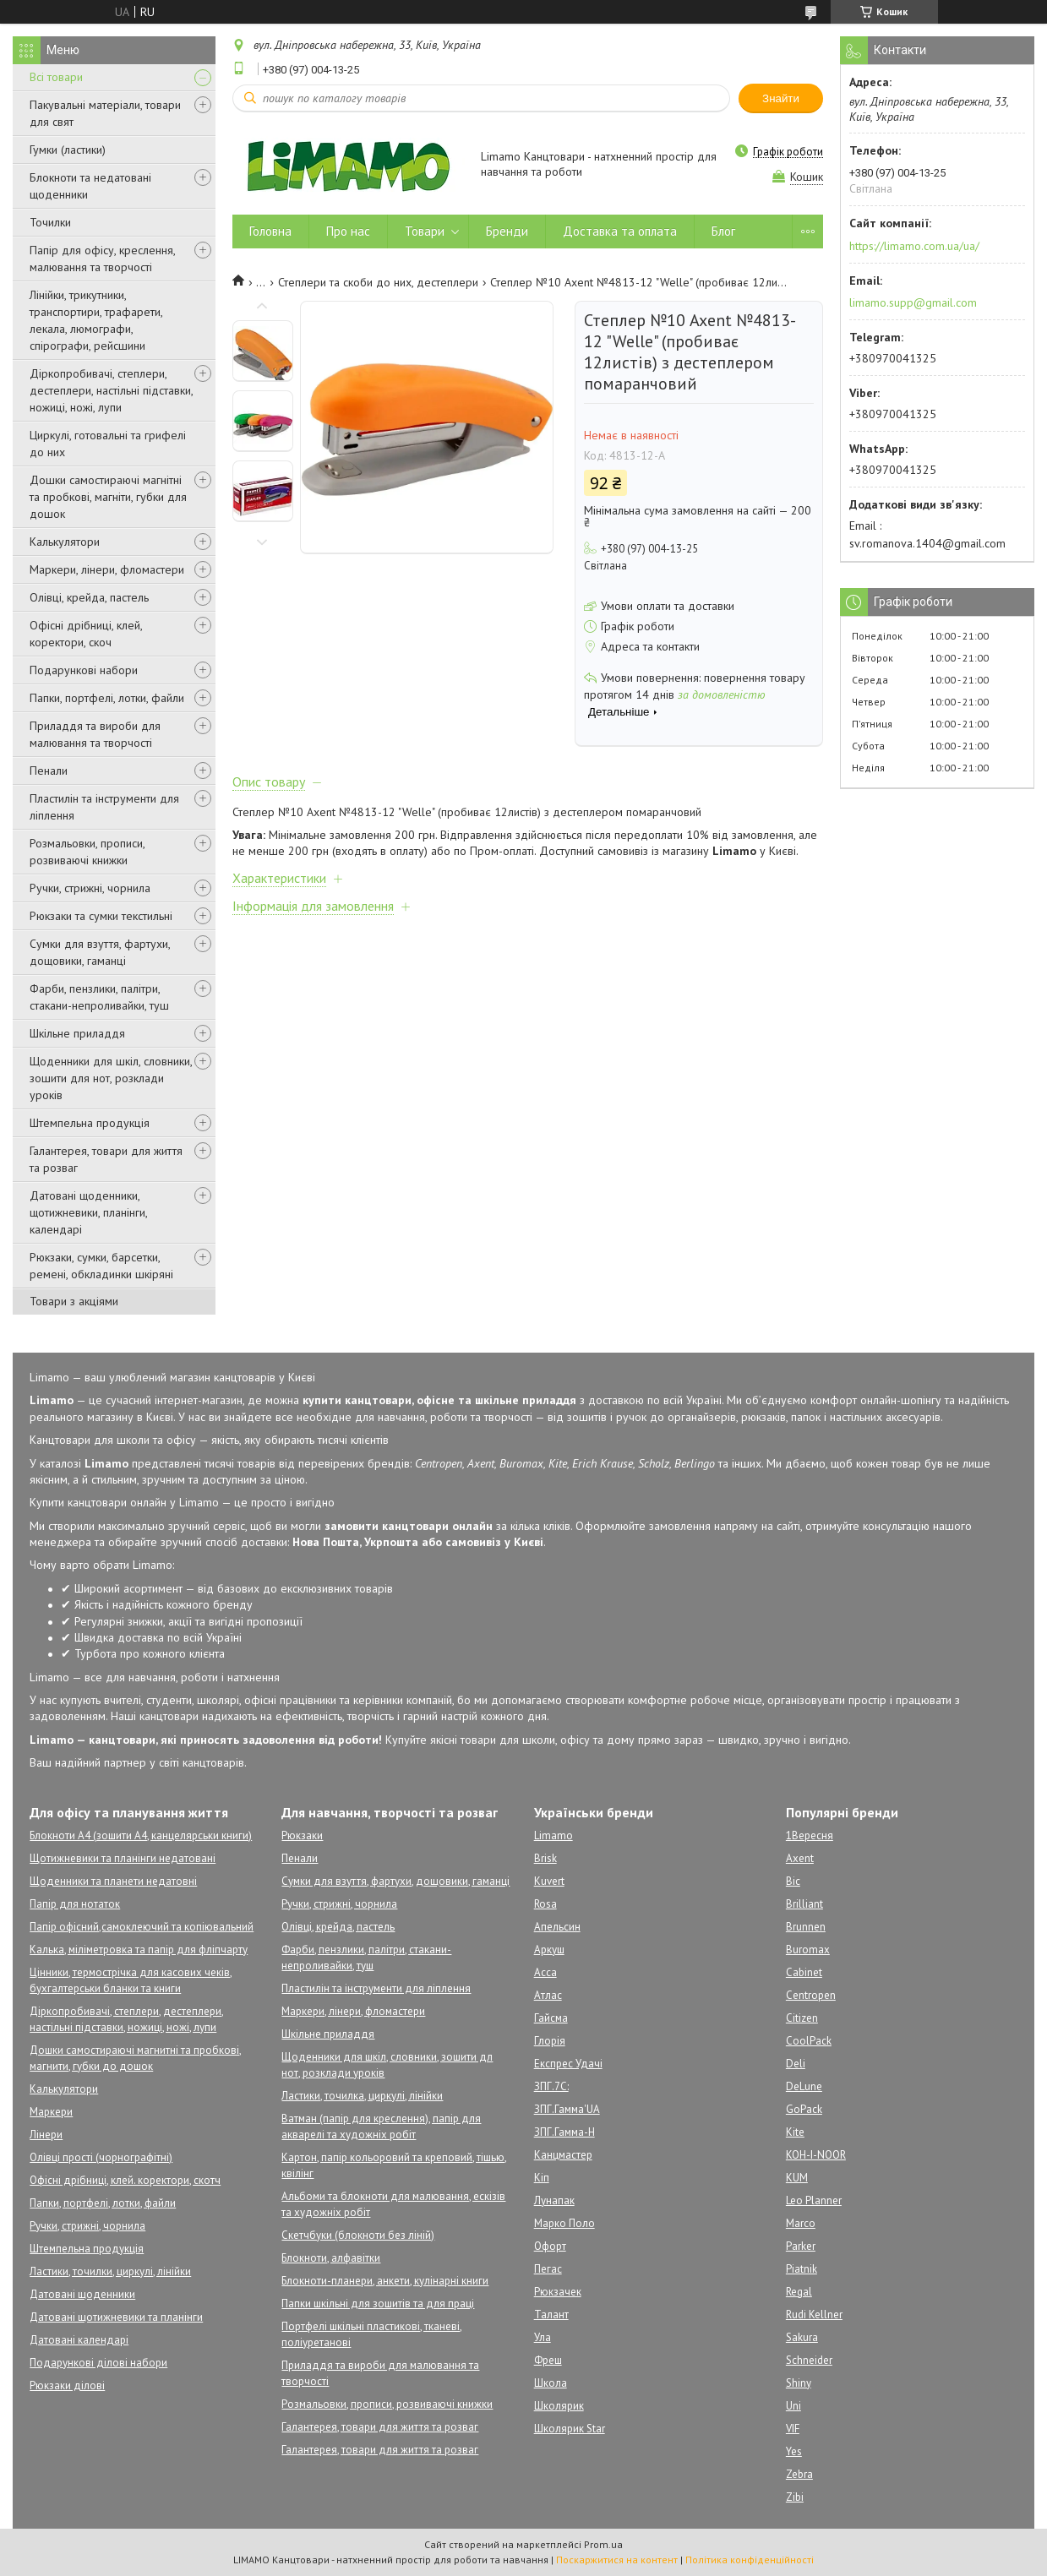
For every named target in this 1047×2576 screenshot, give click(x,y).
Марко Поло (564, 2223)
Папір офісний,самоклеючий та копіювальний (142, 1927)
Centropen (811, 1995)
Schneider (809, 2360)
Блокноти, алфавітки (330, 2258)
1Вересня (809, 1835)
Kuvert (549, 1881)
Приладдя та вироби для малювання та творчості (95, 734)
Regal (799, 2292)
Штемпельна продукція (90, 1122)
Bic (793, 1881)
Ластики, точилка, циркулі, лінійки (362, 2096)
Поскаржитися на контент (617, 2559)
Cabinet (804, 1972)
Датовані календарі (79, 2340)
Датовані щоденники (82, 2294)
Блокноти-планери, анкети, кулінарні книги (384, 2281)
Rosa (545, 1904)
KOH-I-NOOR (816, 2155)
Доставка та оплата (620, 231)
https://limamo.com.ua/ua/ (914, 245)
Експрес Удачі (568, 2063)
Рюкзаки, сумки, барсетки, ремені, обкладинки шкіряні (101, 1266)
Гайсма (551, 2018)
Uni (793, 2406)
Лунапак (554, 2200)
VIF (792, 2428)
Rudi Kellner (814, 2314)
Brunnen (806, 1927)
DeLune (804, 2086)
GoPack (804, 2109)
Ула (542, 2337)
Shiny (798, 2383)
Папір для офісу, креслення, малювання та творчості (102, 258)
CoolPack (809, 2041)
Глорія (549, 2041)
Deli (795, 2063)
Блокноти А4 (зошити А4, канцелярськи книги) (141, 1835)
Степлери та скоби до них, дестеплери (378, 282)
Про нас (348, 231)
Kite (795, 2132)
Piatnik (801, 2269)
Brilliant (804, 1904)
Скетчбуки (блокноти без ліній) (357, 2235)
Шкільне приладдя (77, 1033)
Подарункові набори (84, 670)
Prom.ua (603, 2544)
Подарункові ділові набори (98, 2362)
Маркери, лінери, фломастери (107, 569)
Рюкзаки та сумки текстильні (101, 915)
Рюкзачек (557, 2292)
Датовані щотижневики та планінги (116, 2317)
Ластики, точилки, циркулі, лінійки (110, 2271)
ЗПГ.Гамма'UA (567, 2109)
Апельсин (557, 1927)
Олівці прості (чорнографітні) (101, 2157)
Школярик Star (569, 2428)
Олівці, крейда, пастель (89, 597)
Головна (270, 231)
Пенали (49, 770)
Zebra (799, 2474)
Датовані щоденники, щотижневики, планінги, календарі (88, 1212)
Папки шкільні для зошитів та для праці (377, 2303)
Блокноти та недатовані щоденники (90, 186)
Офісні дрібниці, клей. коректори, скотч (125, 2180)
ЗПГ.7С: (551, 2086)
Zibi (795, 2497)
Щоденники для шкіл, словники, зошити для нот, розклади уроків (111, 1078)
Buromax (808, 1949)
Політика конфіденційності (749, 2559)
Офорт (550, 2246)
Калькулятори (65, 541)
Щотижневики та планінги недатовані (122, 1858)
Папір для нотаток (75, 1904)
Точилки (50, 222)
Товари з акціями (74, 1301)
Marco (800, 2223)
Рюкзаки (302, 1835)
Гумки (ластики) (68, 149)
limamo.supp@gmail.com (913, 302)
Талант (551, 2314)
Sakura (802, 2337)
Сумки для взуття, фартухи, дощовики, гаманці (100, 952)
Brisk (545, 1858)
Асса (545, 1972)
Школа (550, 2383)
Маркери (51, 2112)
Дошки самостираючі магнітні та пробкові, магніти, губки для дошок (108, 496)
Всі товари (56, 76)
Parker (800, 2246)
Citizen (802, 2018)
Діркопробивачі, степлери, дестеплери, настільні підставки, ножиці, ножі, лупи (111, 390)
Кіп (541, 2177)
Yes (794, 2451)
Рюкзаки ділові (67, 2385)
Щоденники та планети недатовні (113, 1881)
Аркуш (549, 1949)
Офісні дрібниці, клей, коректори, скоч (86, 634)
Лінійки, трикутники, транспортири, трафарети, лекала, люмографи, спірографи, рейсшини (96, 320)
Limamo (553, 1835)
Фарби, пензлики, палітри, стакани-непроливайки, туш (99, 997)
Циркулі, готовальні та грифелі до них (108, 444)
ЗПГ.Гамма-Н (564, 2132)
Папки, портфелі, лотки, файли (107, 697)
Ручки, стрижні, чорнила (90, 888)
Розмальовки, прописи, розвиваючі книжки (87, 852)
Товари (424, 231)
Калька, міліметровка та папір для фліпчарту (139, 1949)
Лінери (46, 2134)
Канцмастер (563, 2155)
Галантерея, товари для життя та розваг (106, 1159)
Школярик (559, 2406)
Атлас (548, 1995)
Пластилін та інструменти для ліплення (104, 807)
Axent (800, 1858)
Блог (723, 231)
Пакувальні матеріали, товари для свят (105, 113)
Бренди (507, 231)
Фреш (548, 2360)
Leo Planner (814, 2200)
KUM (797, 2177)
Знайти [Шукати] (780, 98)
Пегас (548, 2269)
